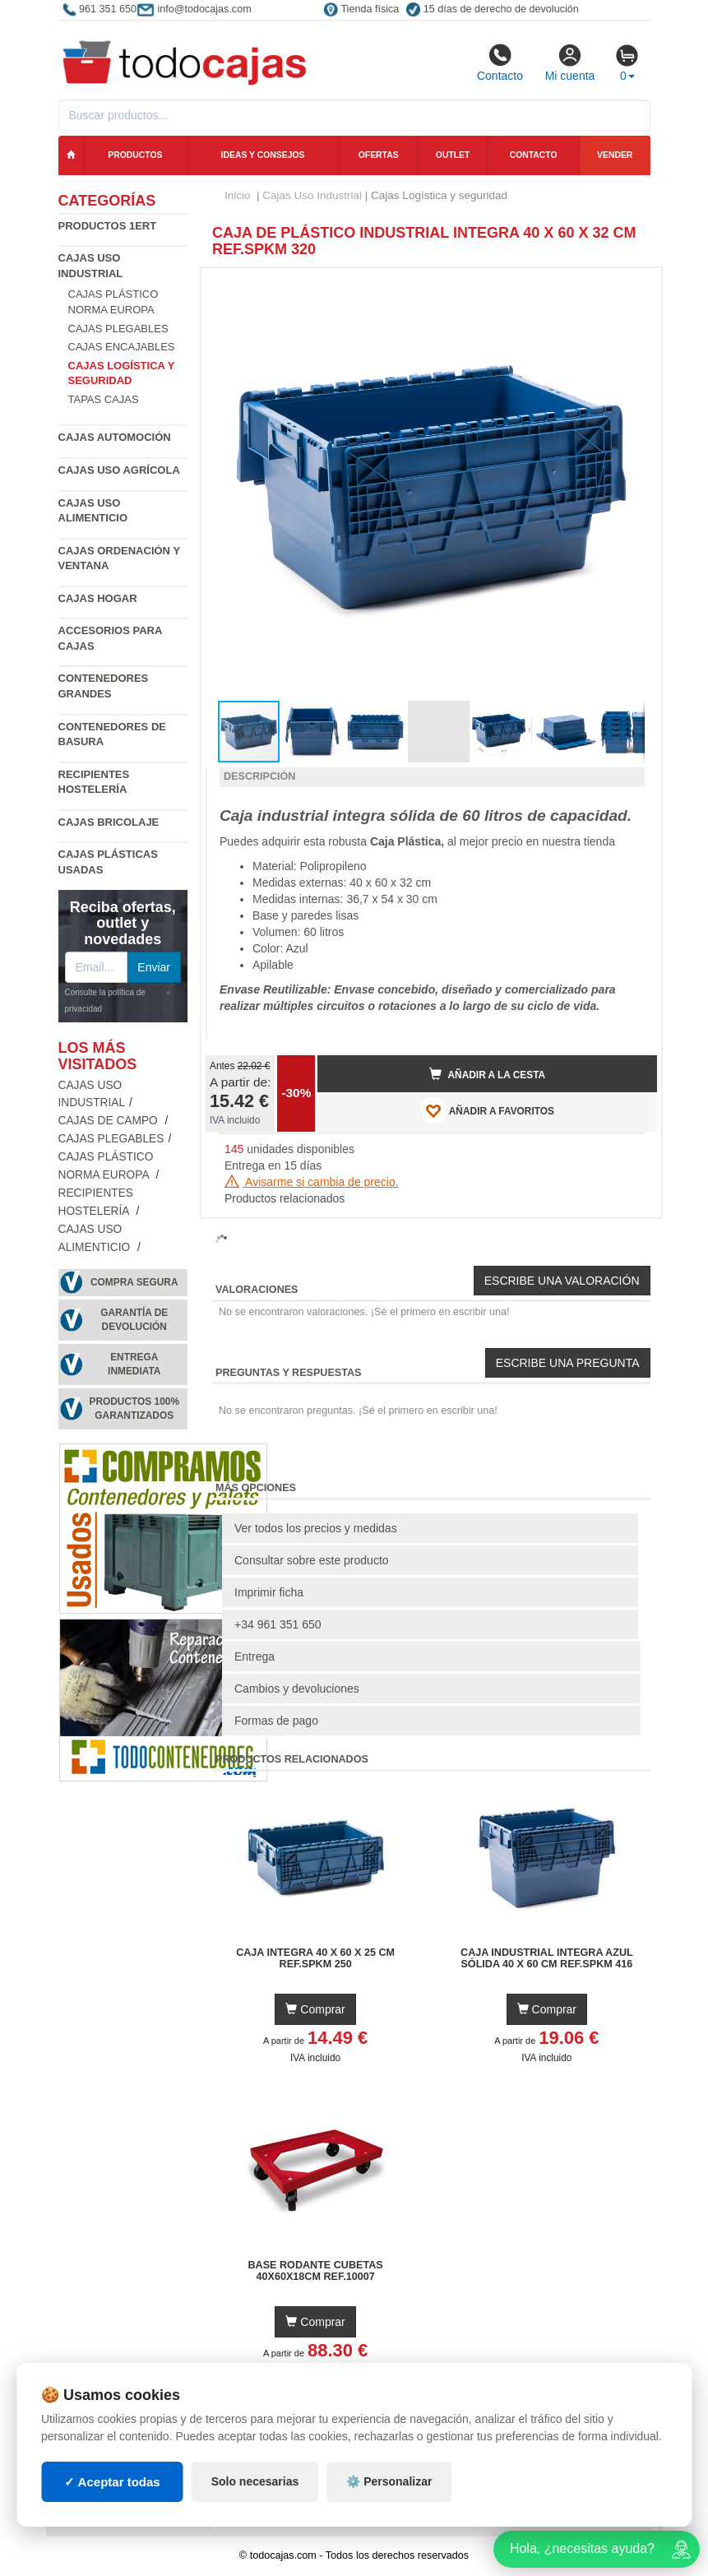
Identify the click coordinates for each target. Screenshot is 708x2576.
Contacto (500, 62)
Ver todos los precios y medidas (315, 1528)
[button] (630, 287)
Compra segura (134, 1282)
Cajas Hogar (97, 598)
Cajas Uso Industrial (312, 195)
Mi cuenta (570, 62)
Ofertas (379, 155)
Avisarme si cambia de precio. (311, 1181)
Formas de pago (276, 1720)
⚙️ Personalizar (389, 2481)
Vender (614, 155)
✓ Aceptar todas (112, 2482)
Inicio (237, 195)
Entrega (254, 1656)
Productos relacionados (284, 1198)
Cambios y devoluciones (296, 1688)
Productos (135, 155)
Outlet (453, 155)
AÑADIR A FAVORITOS (487, 1110)
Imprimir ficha (268, 1592)
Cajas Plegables (118, 328)
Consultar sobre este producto (311, 1560)
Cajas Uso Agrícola (119, 470)
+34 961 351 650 (278, 1624)
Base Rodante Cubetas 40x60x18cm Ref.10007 (315, 2270)
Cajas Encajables (121, 347)
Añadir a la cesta (487, 1074)
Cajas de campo (109, 1120)
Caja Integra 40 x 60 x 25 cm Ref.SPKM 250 (315, 1958)
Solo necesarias (255, 2481)
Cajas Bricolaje (109, 822)
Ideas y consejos (263, 155)
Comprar (315, 2009)
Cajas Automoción (114, 437)
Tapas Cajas (103, 399)
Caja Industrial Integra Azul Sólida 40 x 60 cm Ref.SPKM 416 (546, 1958)
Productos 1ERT (107, 226)
